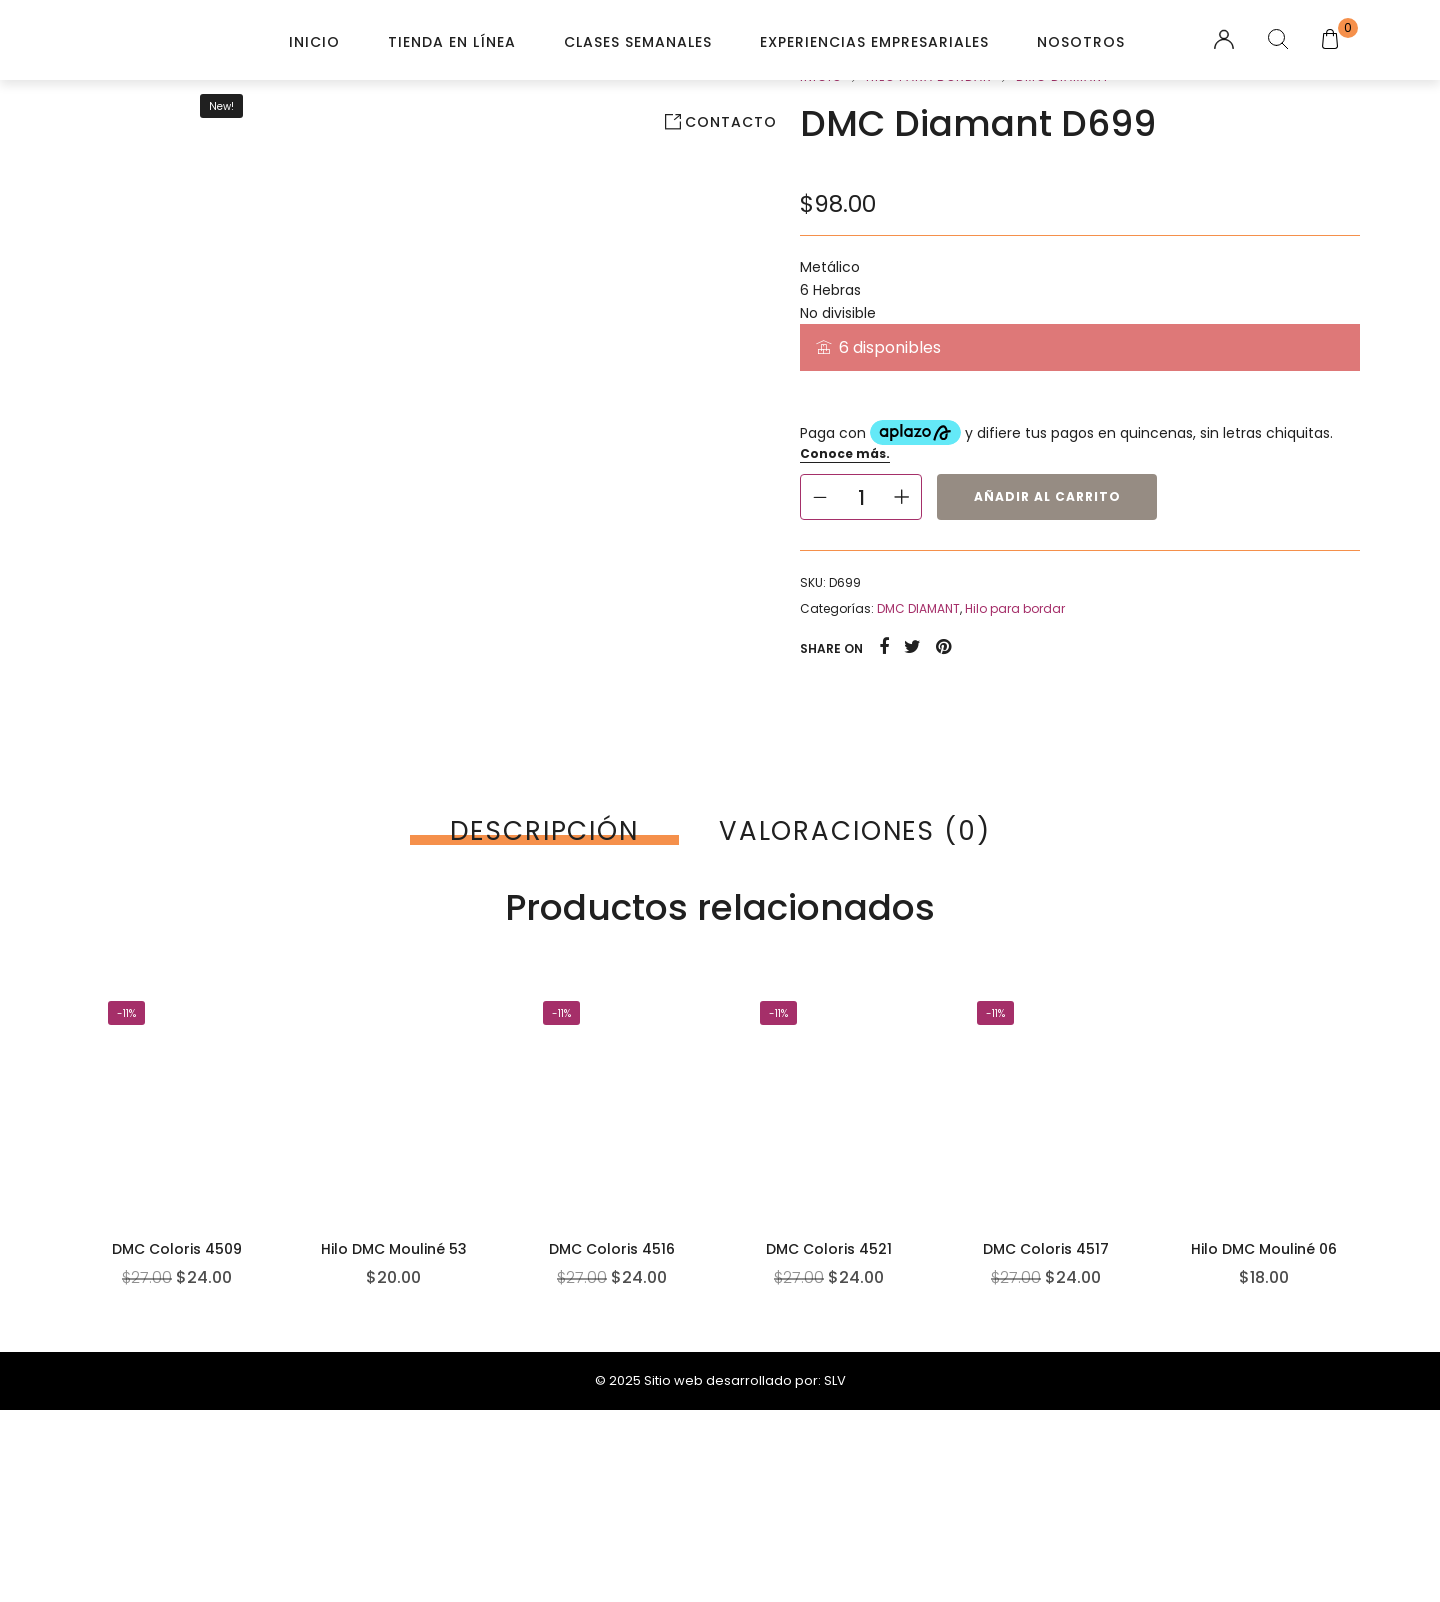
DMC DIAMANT (918, 608)
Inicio (314, 42)
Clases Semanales (638, 42)
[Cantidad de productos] (861, 497)
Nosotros (1081, 42)
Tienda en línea (452, 42)
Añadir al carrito (1047, 496)
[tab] (544, 831)
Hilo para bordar (1015, 608)
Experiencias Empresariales (874, 42)
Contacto (731, 122)
